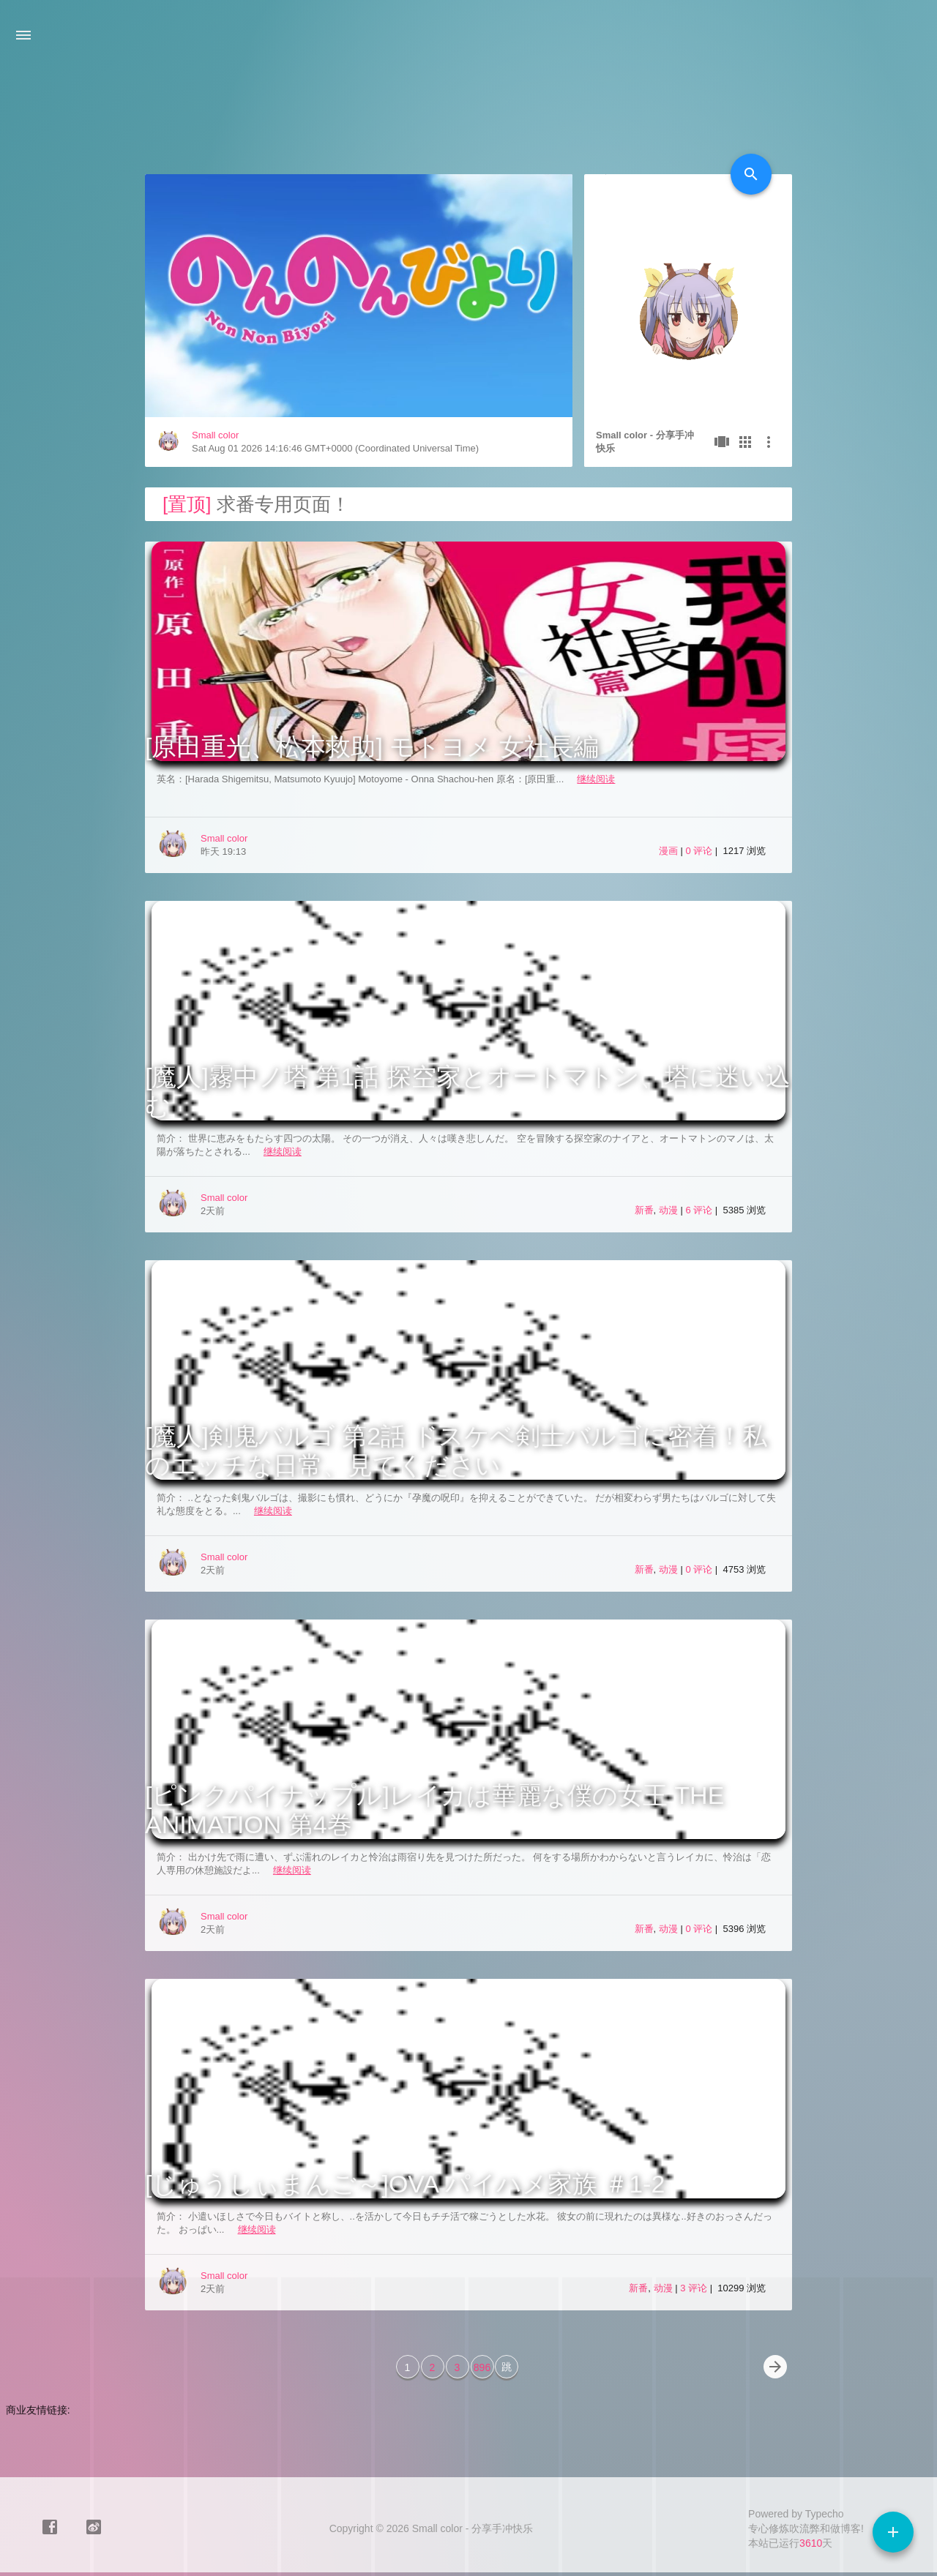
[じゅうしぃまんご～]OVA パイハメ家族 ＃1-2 (405, 2184)
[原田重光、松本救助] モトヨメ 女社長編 (372, 746)
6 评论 (699, 1210)
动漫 (668, 1210)
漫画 (668, 850)
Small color (215, 435)
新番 (644, 1210)
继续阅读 (596, 779)
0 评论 (699, 850)
